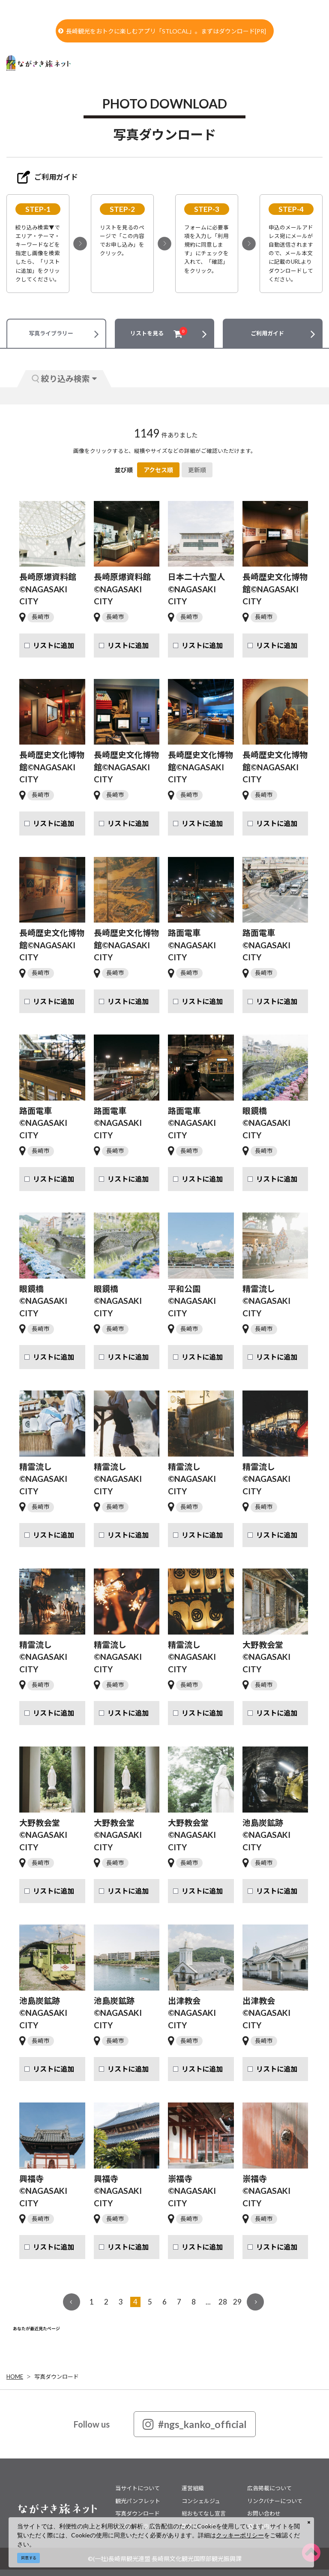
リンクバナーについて (274, 2501)
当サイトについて (137, 2488)
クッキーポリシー (240, 2535)
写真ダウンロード (56, 2376)
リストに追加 (53, 645)
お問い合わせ (264, 2513)
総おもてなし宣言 (204, 2513)
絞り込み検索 (64, 378)
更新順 (197, 470)
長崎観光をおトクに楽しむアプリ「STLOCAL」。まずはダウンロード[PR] (162, 31)
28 (222, 2301)
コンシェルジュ (201, 2501)
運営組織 (193, 2488)
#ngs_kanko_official (195, 2424)
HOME (14, 2376)
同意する (28, 2557)
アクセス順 (158, 470)
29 (237, 2301)
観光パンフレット (137, 2501)
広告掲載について (269, 2488)
